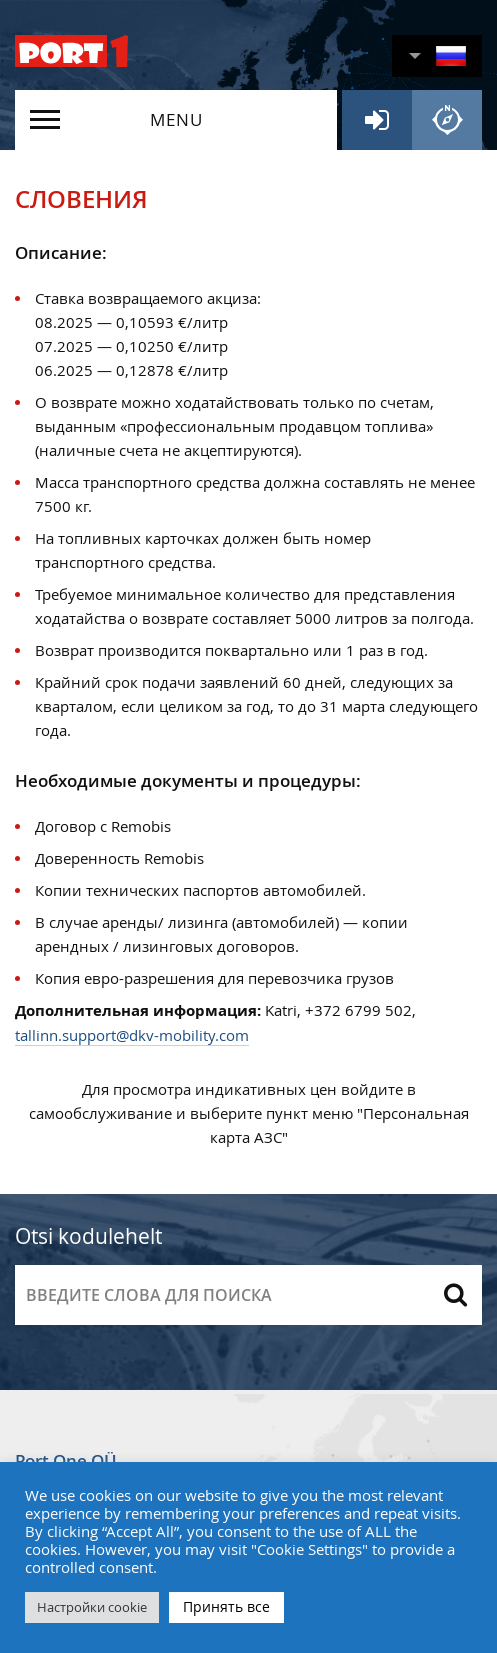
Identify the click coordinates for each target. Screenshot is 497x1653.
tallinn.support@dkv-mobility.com (132, 1035)
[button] (437, 56)
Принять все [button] (226, 1606)
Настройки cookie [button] (92, 1607)
